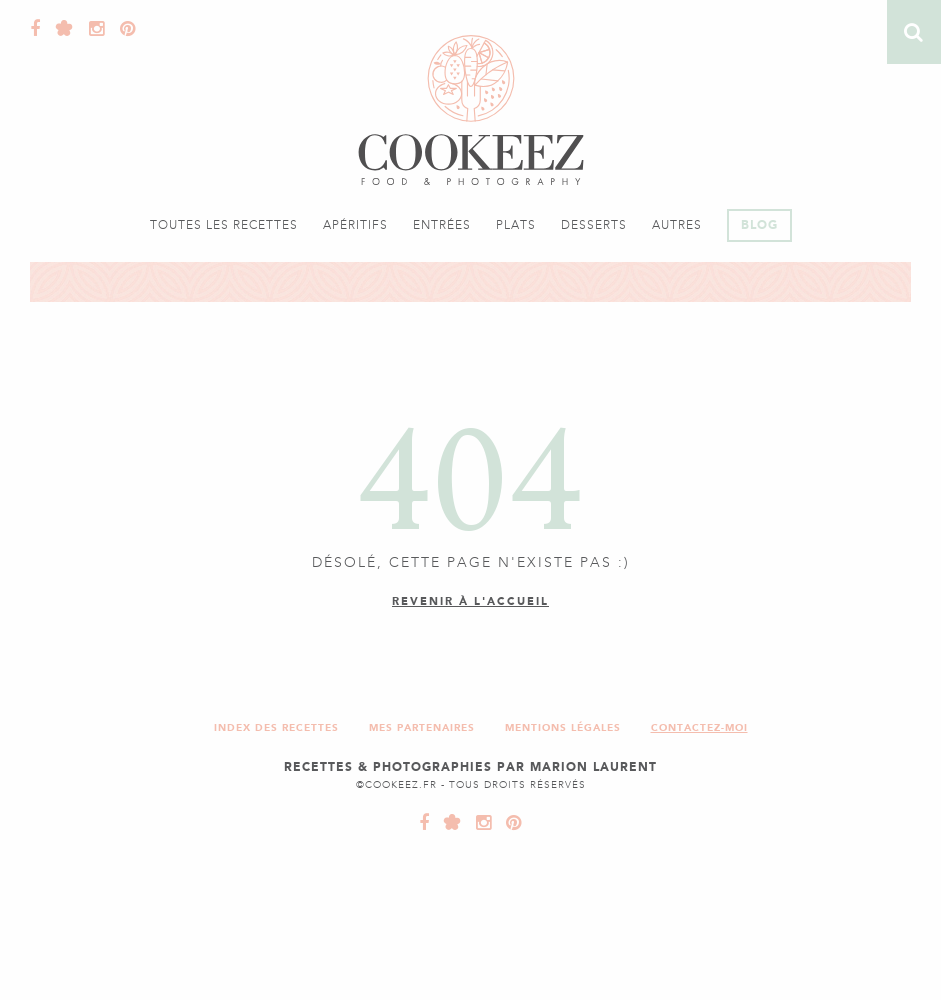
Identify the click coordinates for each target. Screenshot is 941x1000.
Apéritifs (355, 225)
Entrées (442, 225)
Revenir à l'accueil (470, 601)
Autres (677, 225)
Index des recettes (276, 727)
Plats (516, 225)
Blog (759, 225)
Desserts (594, 225)
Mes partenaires (422, 727)
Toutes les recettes (224, 225)
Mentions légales (563, 727)
